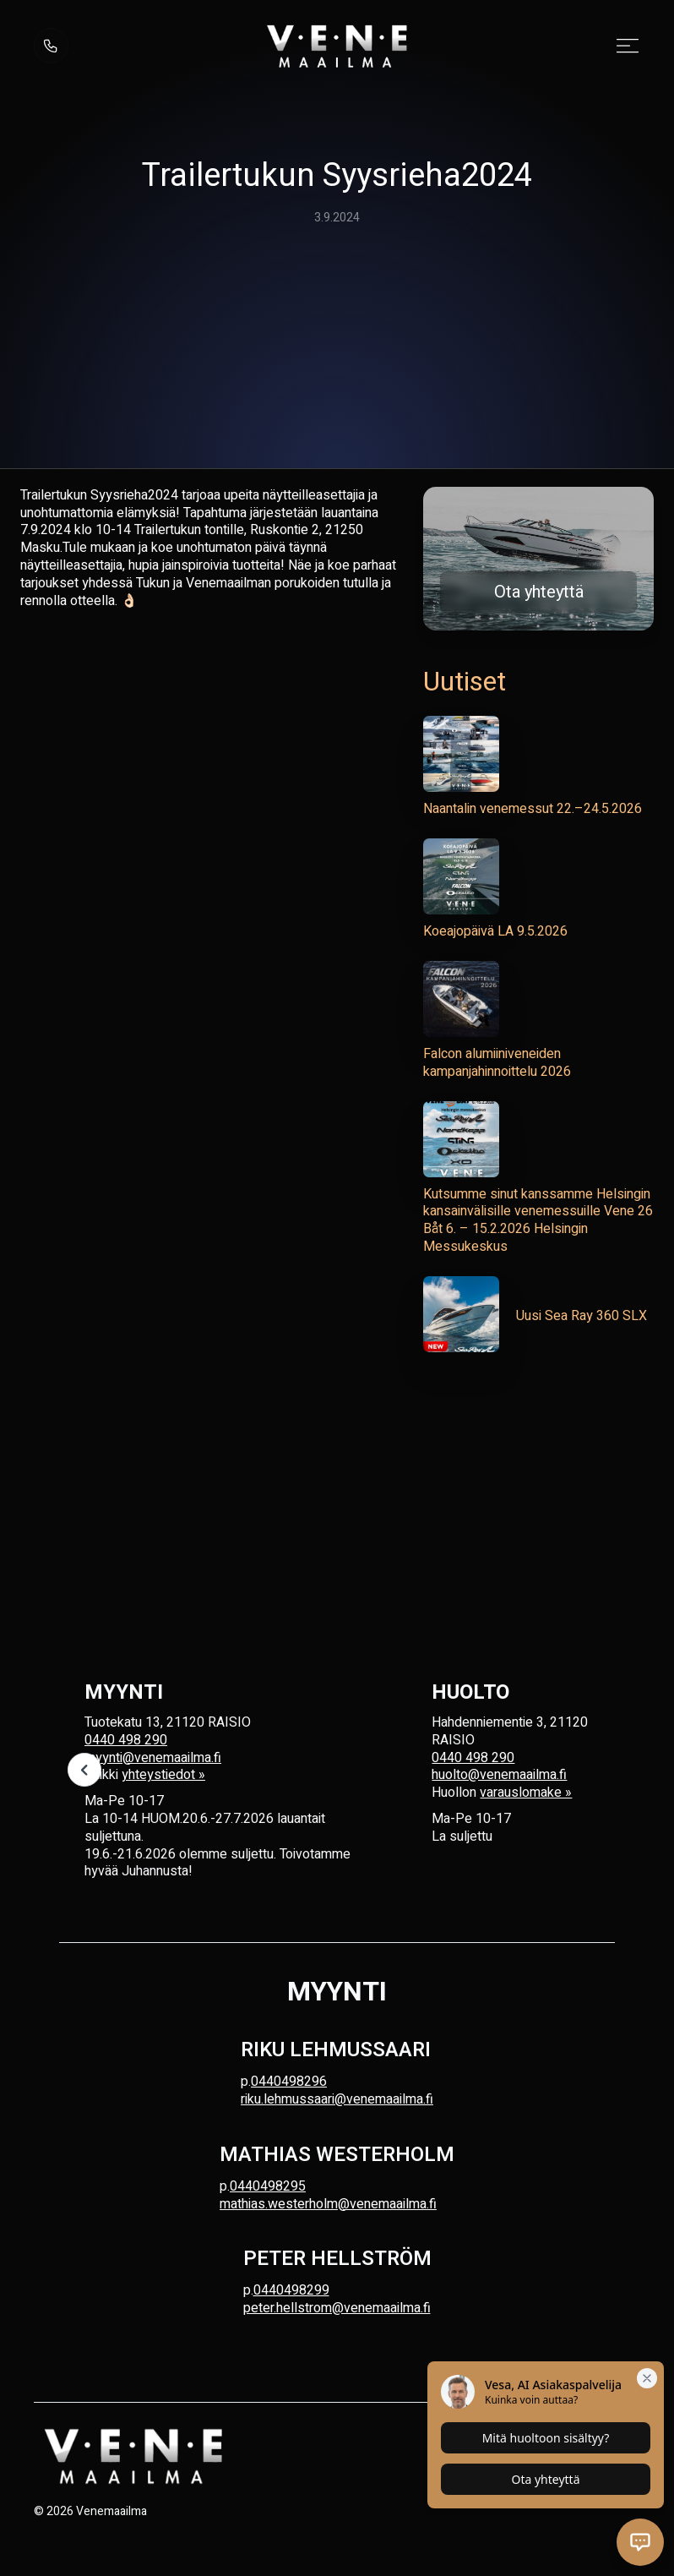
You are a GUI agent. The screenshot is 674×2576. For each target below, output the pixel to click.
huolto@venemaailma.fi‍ (499, 1775)
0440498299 (291, 2290)
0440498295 (268, 2186)
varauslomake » (526, 1792)
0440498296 (289, 2081)
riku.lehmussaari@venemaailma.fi (337, 2099)
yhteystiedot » (163, 1775)
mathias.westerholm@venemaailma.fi (328, 2204)
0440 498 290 (125, 1740)
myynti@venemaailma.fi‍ (152, 1758)
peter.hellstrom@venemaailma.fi (337, 2308)
